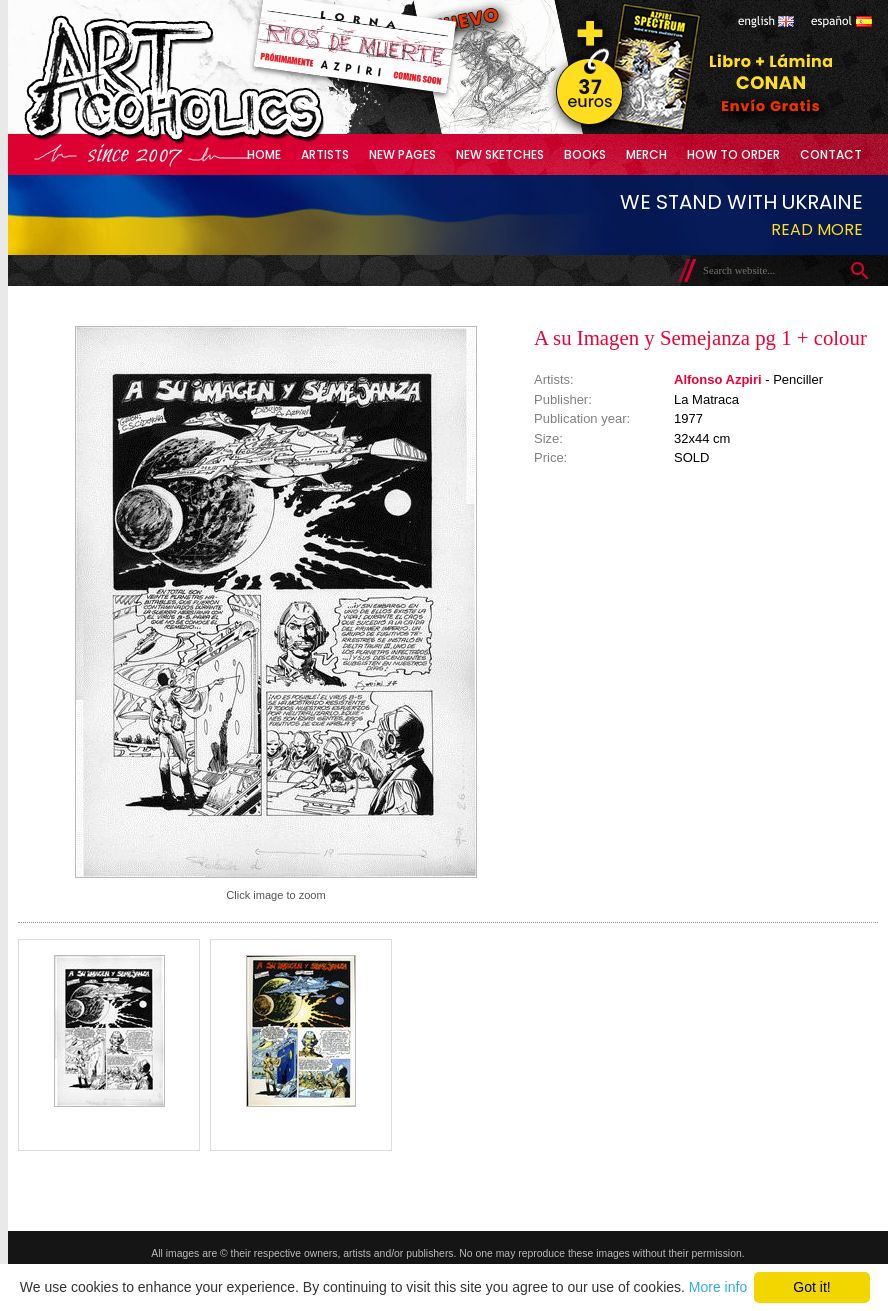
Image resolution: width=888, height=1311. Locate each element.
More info (718, 1287)
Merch (646, 154)
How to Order (733, 154)
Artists (325, 154)
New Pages (402, 154)
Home (264, 154)
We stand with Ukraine (741, 202)
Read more (817, 229)
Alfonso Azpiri (718, 379)
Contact (831, 154)
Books (585, 154)
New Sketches (500, 154)
